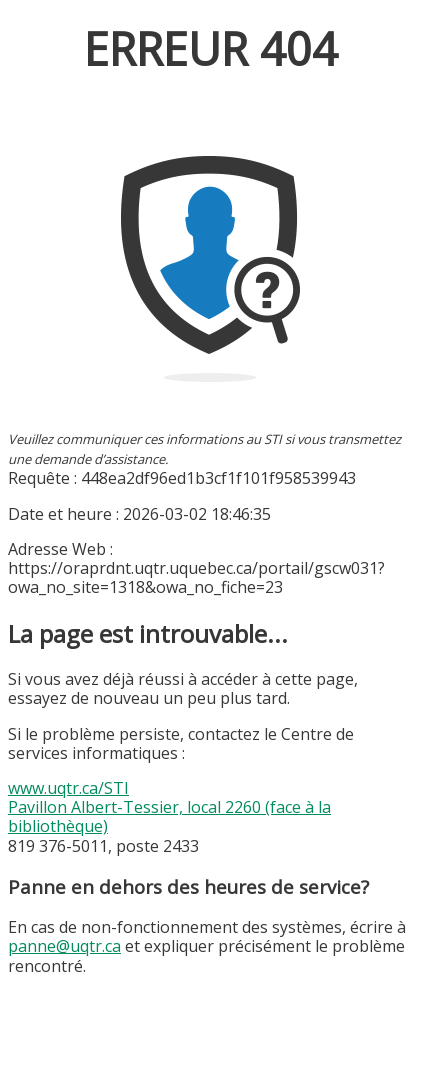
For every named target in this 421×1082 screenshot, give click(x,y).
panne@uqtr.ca (64, 946)
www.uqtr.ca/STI (68, 788)
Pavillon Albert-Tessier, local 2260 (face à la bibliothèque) (169, 816)
